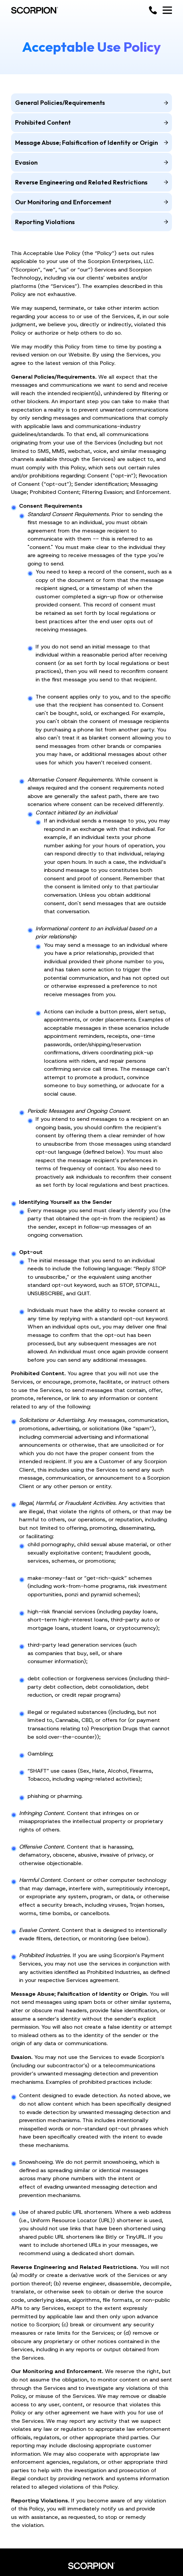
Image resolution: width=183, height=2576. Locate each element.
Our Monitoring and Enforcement (91, 202)
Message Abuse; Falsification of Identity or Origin (91, 142)
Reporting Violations (91, 222)
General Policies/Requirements (91, 103)
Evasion (91, 162)
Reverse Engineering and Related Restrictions (91, 182)
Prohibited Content (91, 122)
